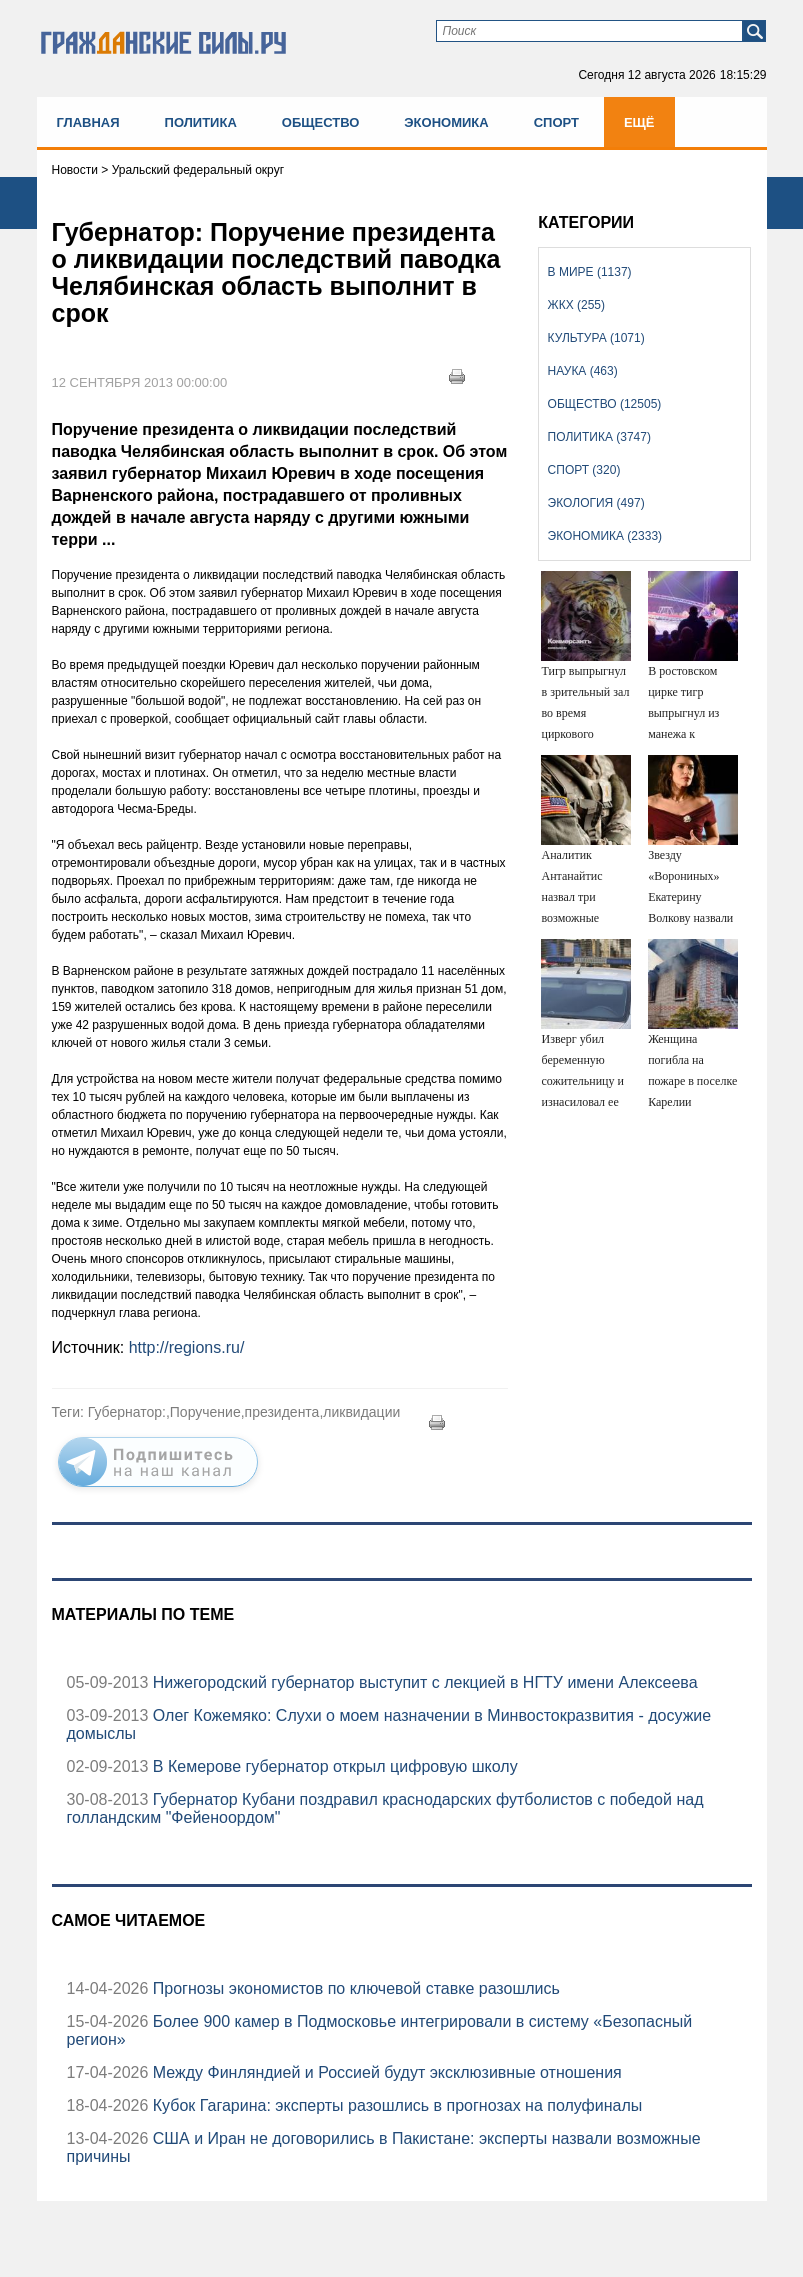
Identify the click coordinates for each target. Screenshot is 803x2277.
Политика (201, 122)
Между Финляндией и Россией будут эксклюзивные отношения (384, 2072)
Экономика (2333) (605, 536)
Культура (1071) (596, 338)
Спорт (556, 122)
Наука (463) (583, 371)
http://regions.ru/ (187, 1347)
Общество (321, 122)
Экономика (446, 122)
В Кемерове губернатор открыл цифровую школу (332, 1766)
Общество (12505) (605, 404)
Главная (88, 122)
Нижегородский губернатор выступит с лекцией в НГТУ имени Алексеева (422, 1682)
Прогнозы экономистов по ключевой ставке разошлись (354, 1988)
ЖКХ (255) (576, 305)
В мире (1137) (590, 272)
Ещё (639, 122)
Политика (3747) (599, 437)
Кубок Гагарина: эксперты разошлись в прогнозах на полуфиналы (395, 2105)
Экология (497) (596, 503)
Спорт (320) (584, 470)
